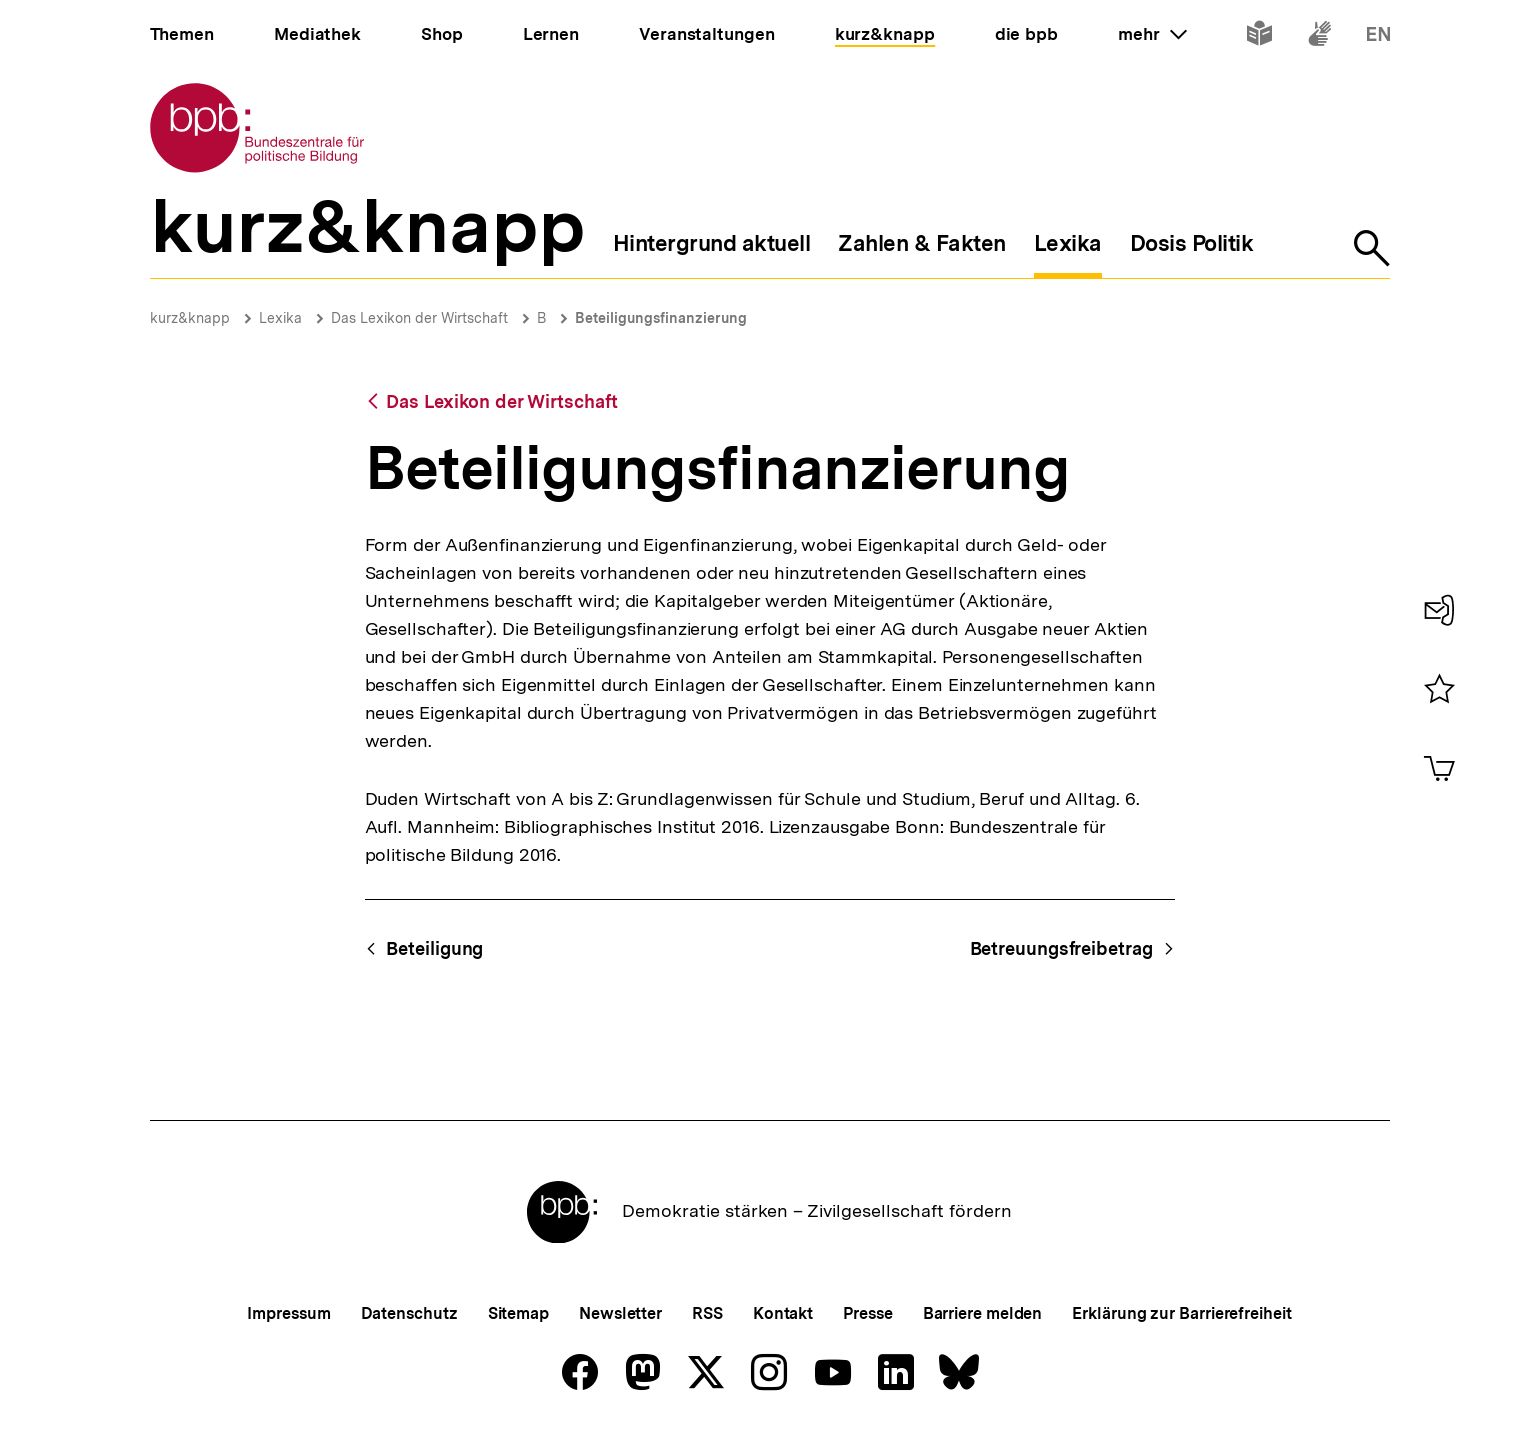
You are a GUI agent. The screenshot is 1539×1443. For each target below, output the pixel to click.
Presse (867, 1313)
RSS (707, 1313)
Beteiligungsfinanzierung (661, 318)
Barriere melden (983, 1313)
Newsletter (620, 1313)
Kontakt (783, 1313)
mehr (1152, 34)
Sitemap (518, 1313)
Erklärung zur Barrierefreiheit (1181, 1313)
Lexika (280, 318)
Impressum (288, 1313)
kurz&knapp (190, 318)
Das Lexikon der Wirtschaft (419, 318)
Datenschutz (409, 1313)
